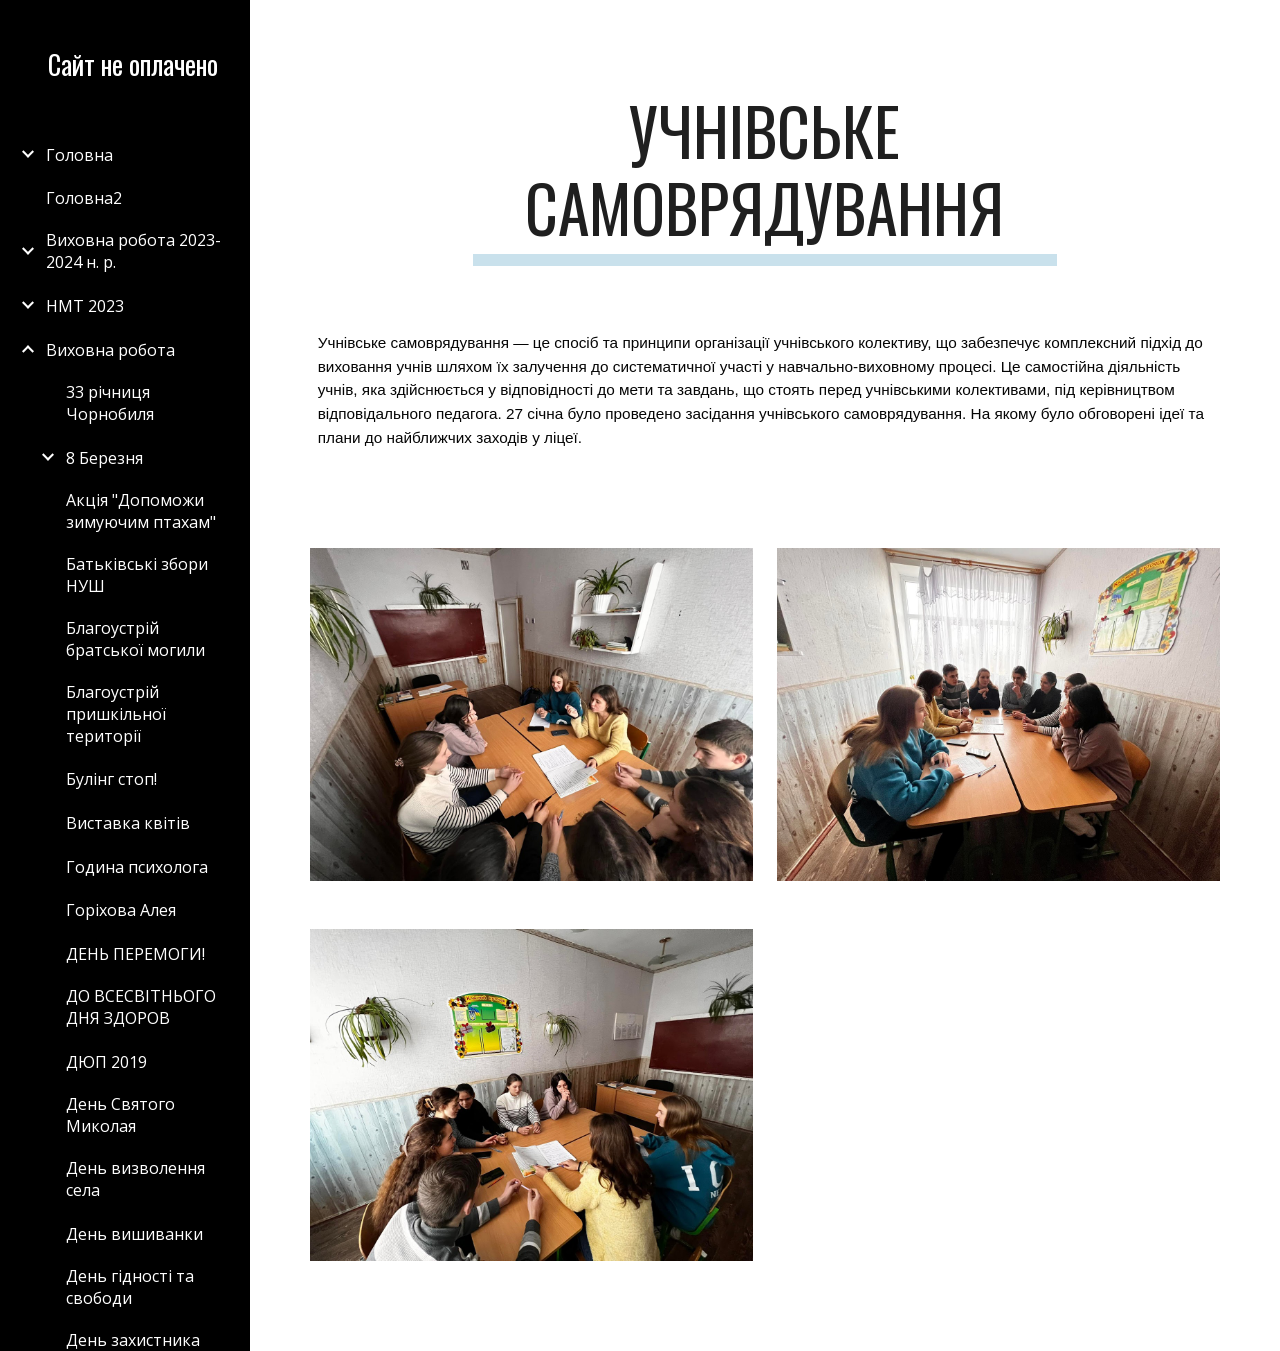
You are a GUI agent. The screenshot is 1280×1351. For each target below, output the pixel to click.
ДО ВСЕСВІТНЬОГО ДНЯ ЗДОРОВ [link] (141, 1007)
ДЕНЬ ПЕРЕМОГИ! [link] (135, 954)
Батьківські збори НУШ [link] (137, 575)
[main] (764, 179)
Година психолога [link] (137, 867)
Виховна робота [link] (110, 350)
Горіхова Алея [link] (121, 910)
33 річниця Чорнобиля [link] (110, 403)
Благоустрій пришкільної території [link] (116, 714)
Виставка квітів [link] (128, 823)
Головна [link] (79, 155)
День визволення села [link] (135, 1179)
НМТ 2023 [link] (85, 306)
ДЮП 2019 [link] (106, 1062)
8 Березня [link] (104, 458)
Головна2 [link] (84, 198)
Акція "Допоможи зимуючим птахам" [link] (141, 511)
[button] (1256, 28)
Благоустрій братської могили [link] (135, 639)
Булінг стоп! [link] (111, 779)
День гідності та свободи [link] (130, 1287)
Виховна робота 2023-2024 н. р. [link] (133, 251)
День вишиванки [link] (134, 1234)
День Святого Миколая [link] (120, 1115)
